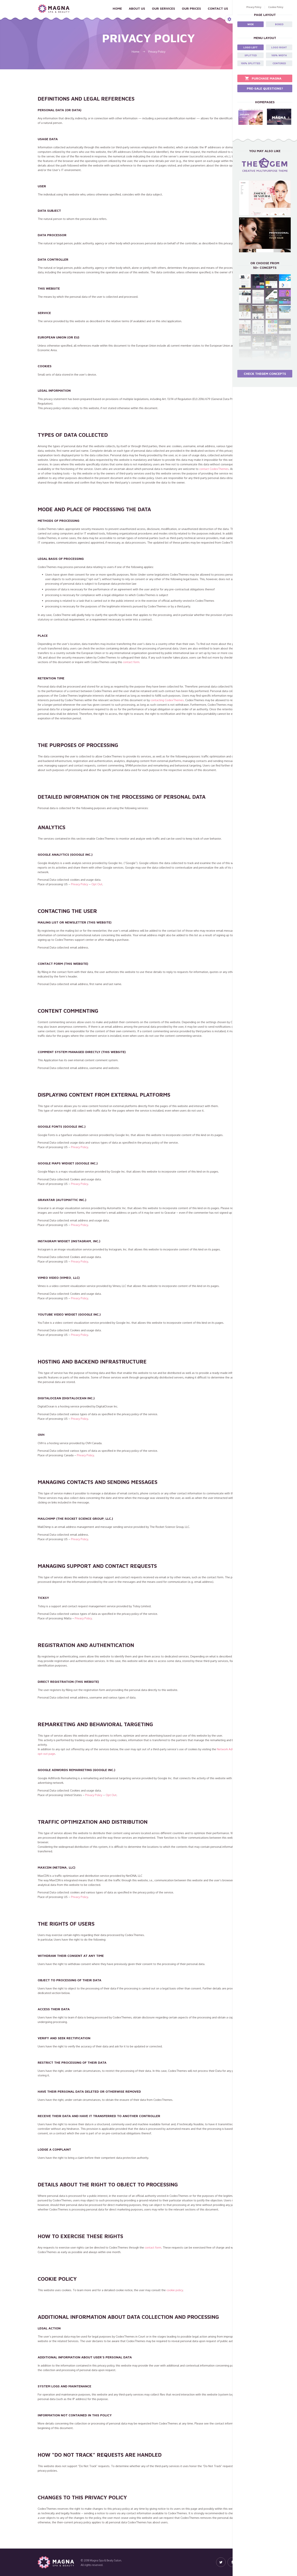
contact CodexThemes (214, 469)
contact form (153, 2247)
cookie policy (174, 2290)
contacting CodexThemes (167, 700)
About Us (137, 8)
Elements (243, 8)
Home (117, 8)
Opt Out (96, 884)
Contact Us (218, 8)
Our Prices (191, 8)
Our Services (163, 8)
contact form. (131, 662)
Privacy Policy (79, 884)
